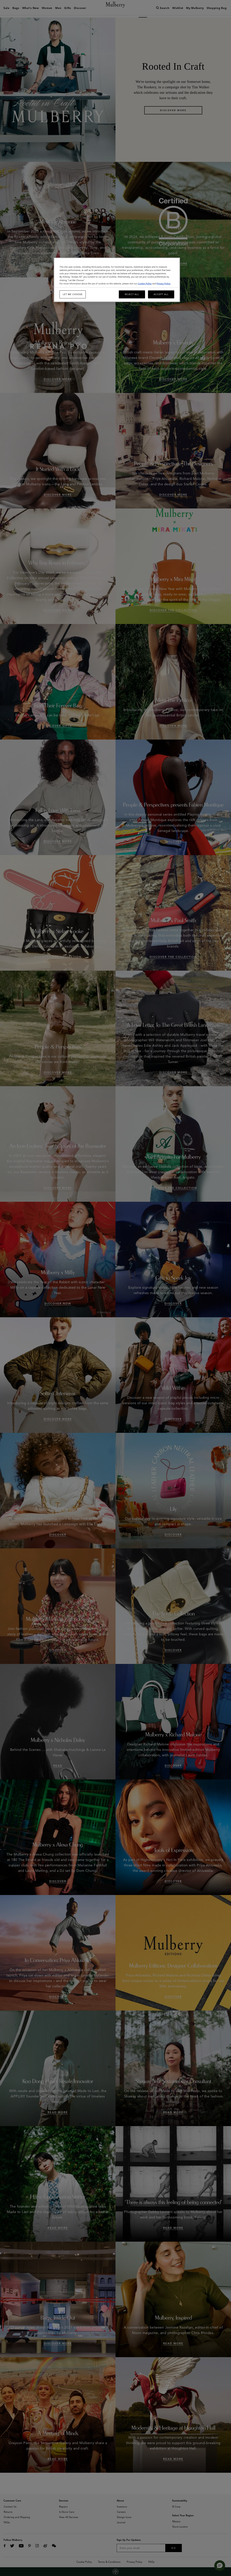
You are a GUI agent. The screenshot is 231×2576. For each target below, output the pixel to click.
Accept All (161, 294)
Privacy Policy (163, 283)
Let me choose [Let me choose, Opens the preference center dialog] (73, 294)
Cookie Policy (145, 283)
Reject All (132, 294)
